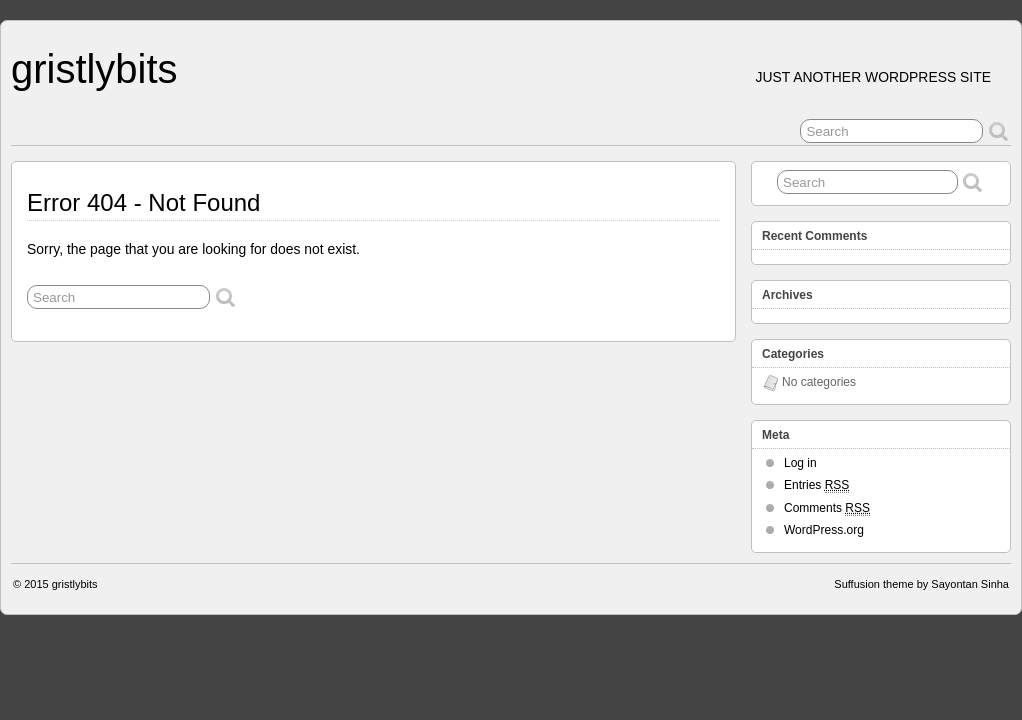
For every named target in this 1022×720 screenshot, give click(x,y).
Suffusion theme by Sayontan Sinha (921, 584)
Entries (816, 485)
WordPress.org (824, 530)
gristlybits (94, 69)
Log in (800, 463)
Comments (827, 508)
